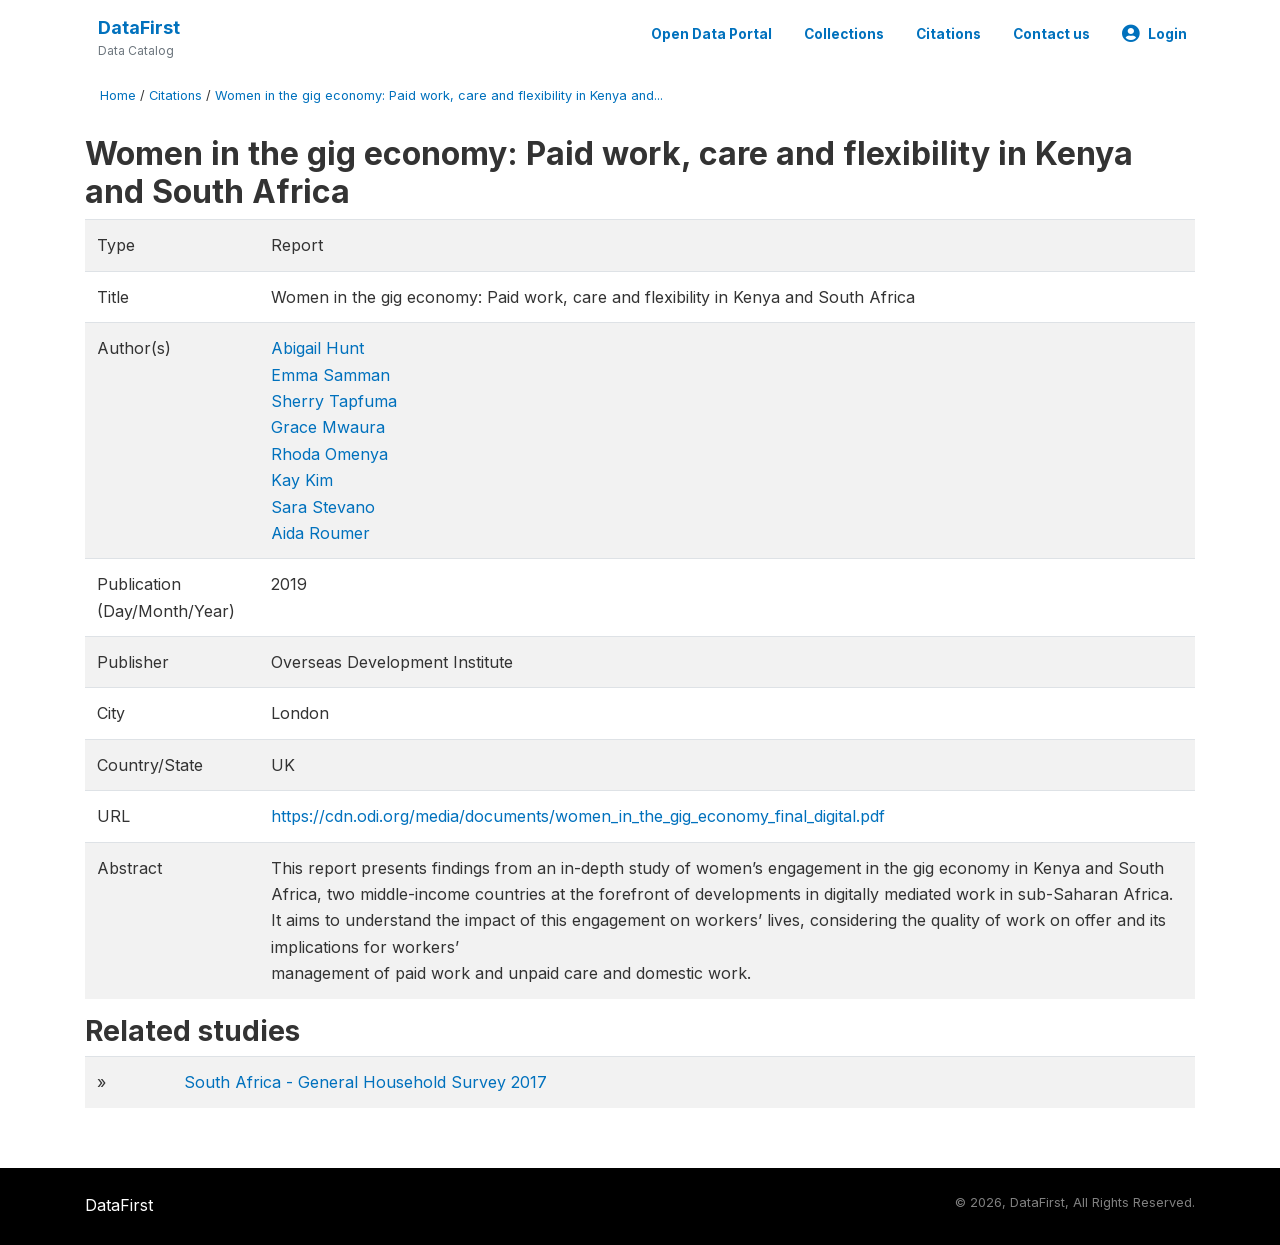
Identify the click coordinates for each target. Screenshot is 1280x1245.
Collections (844, 34)
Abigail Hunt (317, 348)
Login (1154, 34)
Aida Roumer (320, 533)
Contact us (1051, 34)
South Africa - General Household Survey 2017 (365, 1082)
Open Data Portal (711, 34)
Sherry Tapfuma (334, 401)
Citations (948, 34)
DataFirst (139, 27)
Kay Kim (302, 480)
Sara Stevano (323, 507)
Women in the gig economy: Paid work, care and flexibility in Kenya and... (439, 95)
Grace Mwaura (328, 427)
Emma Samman (330, 375)
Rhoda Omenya (329, 454)
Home (118, 95)
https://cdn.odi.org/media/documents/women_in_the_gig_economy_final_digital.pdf (578, 816)
